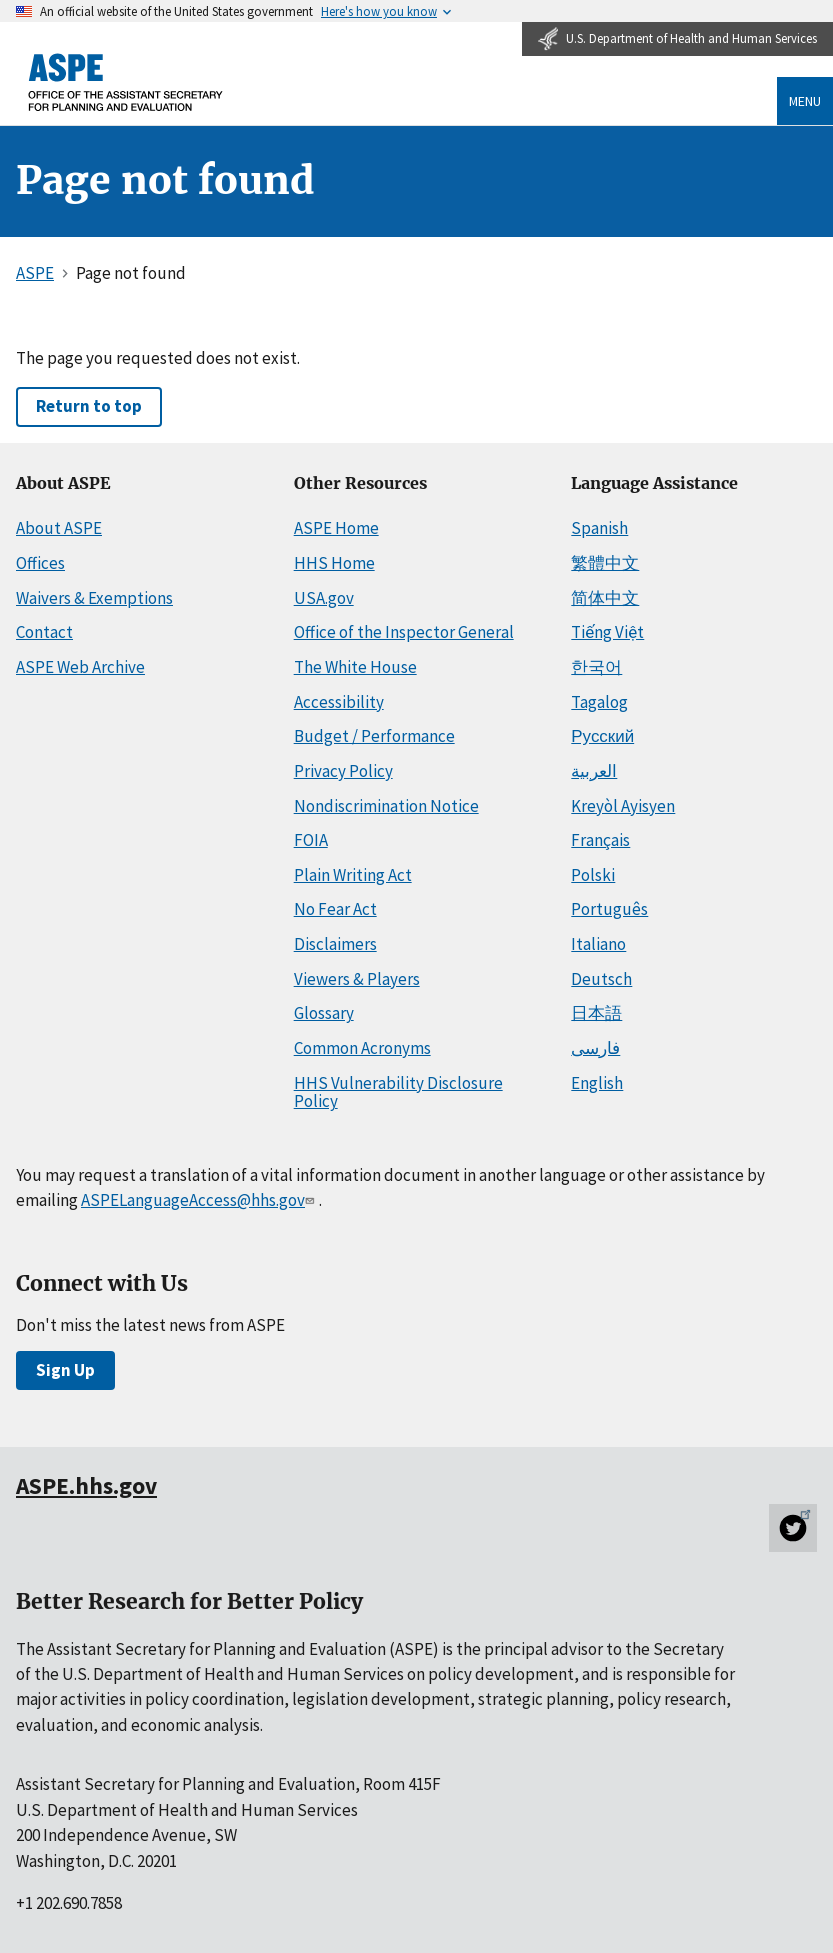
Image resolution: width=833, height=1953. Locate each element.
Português (609, 909)
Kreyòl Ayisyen (623, 806)
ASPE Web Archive (80, 667)
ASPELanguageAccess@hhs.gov (199, 1200)
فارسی (595, 1048)
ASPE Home (336, 528)
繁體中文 (605, 563)
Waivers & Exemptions (94, 598)
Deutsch (601, 979)
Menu (805, 101)
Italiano (598, 944)
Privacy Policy (343, 771)
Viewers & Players (357, 979)
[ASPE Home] (126, 82)
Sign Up (65, 1370)
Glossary (324, 1013)
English (597, 1083)
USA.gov (324, 598)
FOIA (311, 840)
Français (600, 840)
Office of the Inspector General (404, 632)
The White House (355, 667)
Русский (602, 736)
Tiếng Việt (607, 632)
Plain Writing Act (353, 875)
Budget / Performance (374, 736)
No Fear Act (335, 909)
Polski (593, 875)
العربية (594, 771)
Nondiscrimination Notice (386, 806)
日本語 (596, 1013)
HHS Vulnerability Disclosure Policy (398, 1092)
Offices (40, 563)
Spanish (599, 528)
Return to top (89, 406)
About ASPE (59, 528)
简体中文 (605, 598)
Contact (44, 632)
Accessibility (339, 702)
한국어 (596, 667)
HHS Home (334, 563)
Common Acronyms (362, 1048)
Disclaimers (335, 944)
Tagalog (599, 702)
